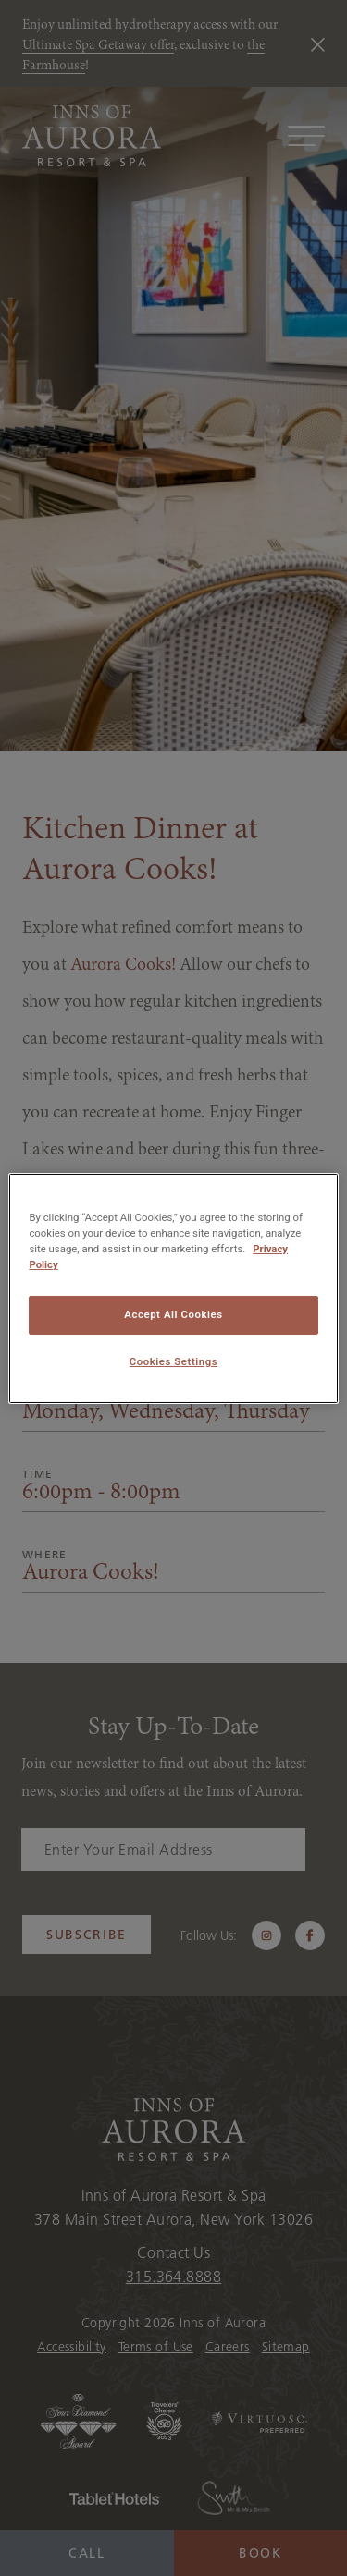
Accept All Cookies (173, 1314)
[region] (173, 1287)
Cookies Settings (174, 1361)
